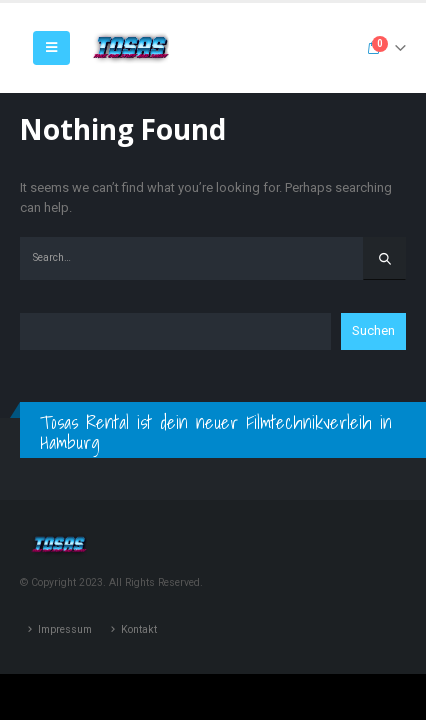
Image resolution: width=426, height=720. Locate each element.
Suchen (373, 330)
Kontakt (139, 629)
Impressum (65, 629)
